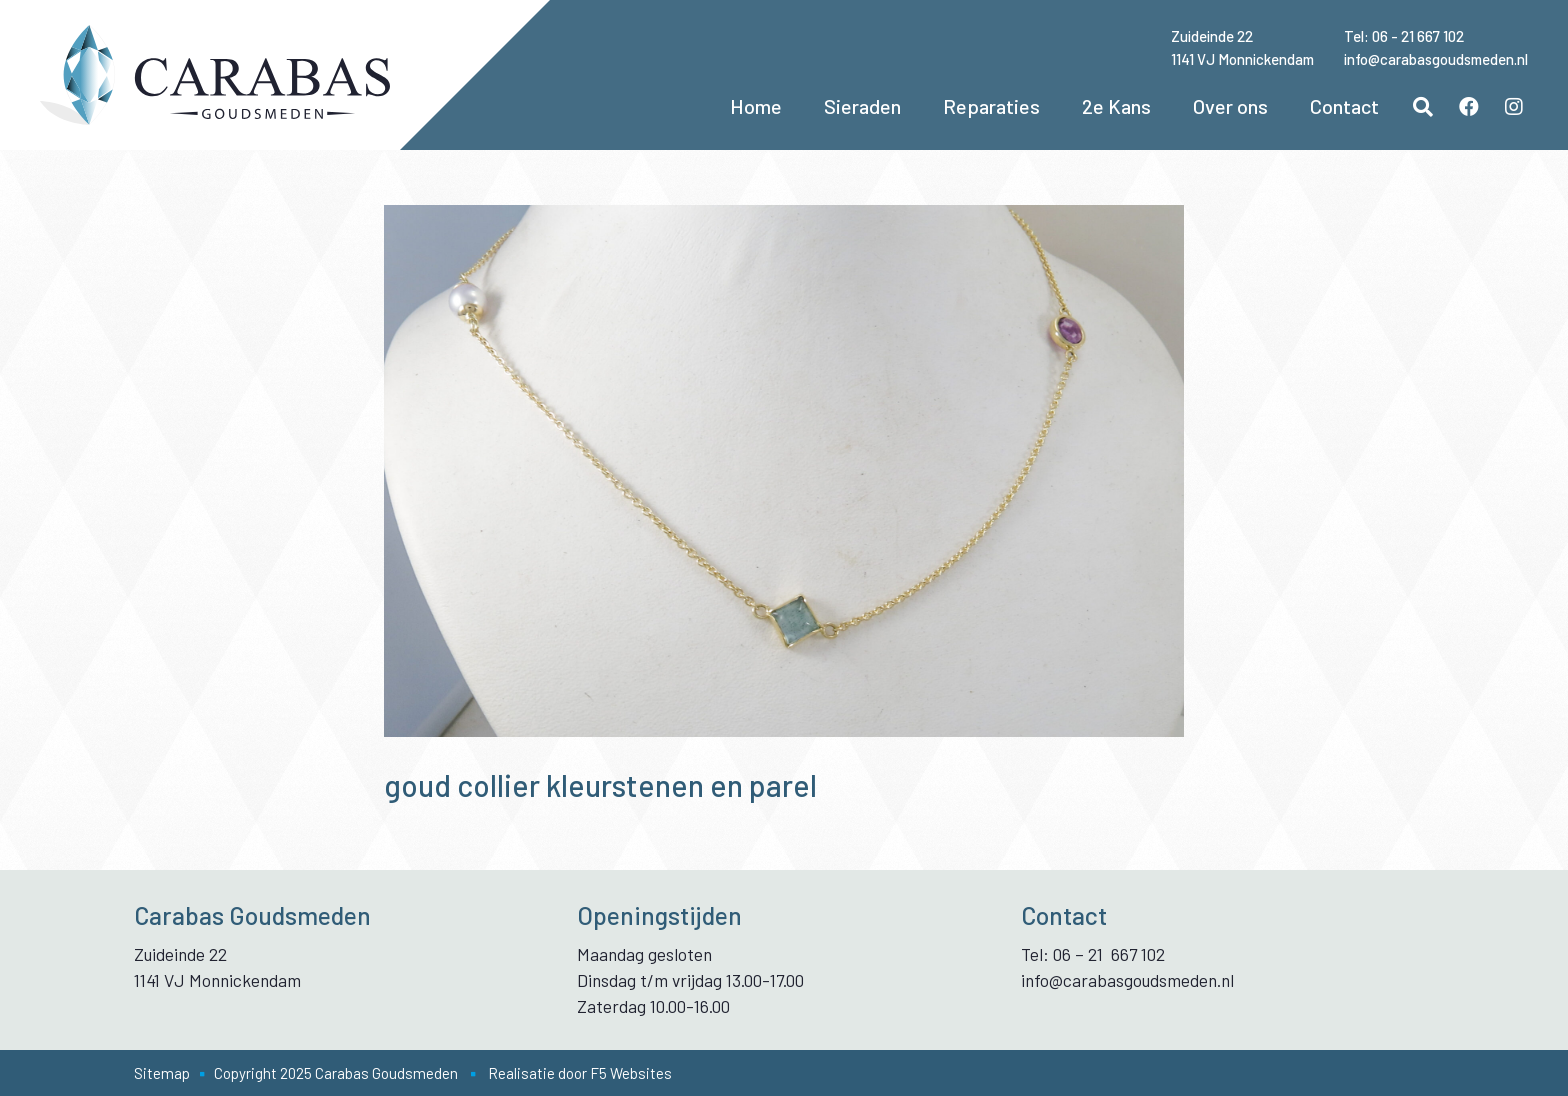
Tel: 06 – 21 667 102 (1093, 954)
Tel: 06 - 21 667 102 (1404, 36)
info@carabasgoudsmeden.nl (1436, 59)
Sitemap (162, 1073)
